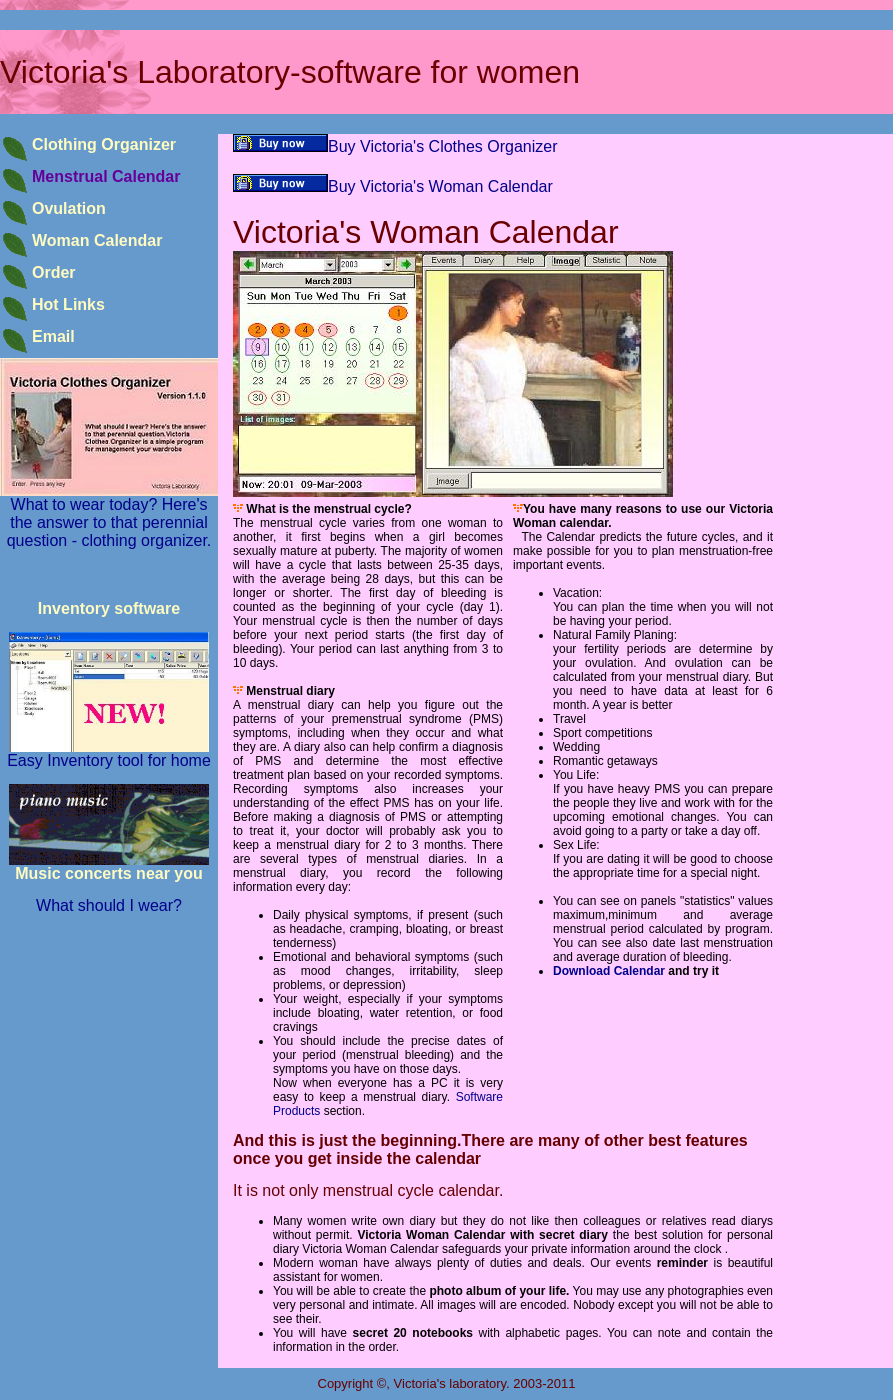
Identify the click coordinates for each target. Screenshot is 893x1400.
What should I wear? (109, 905)
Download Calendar (609, 971)
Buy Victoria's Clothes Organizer (395, 146)
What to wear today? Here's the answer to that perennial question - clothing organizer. (109, 515)
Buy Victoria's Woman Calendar (393, 186)
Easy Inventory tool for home (109, 753)
